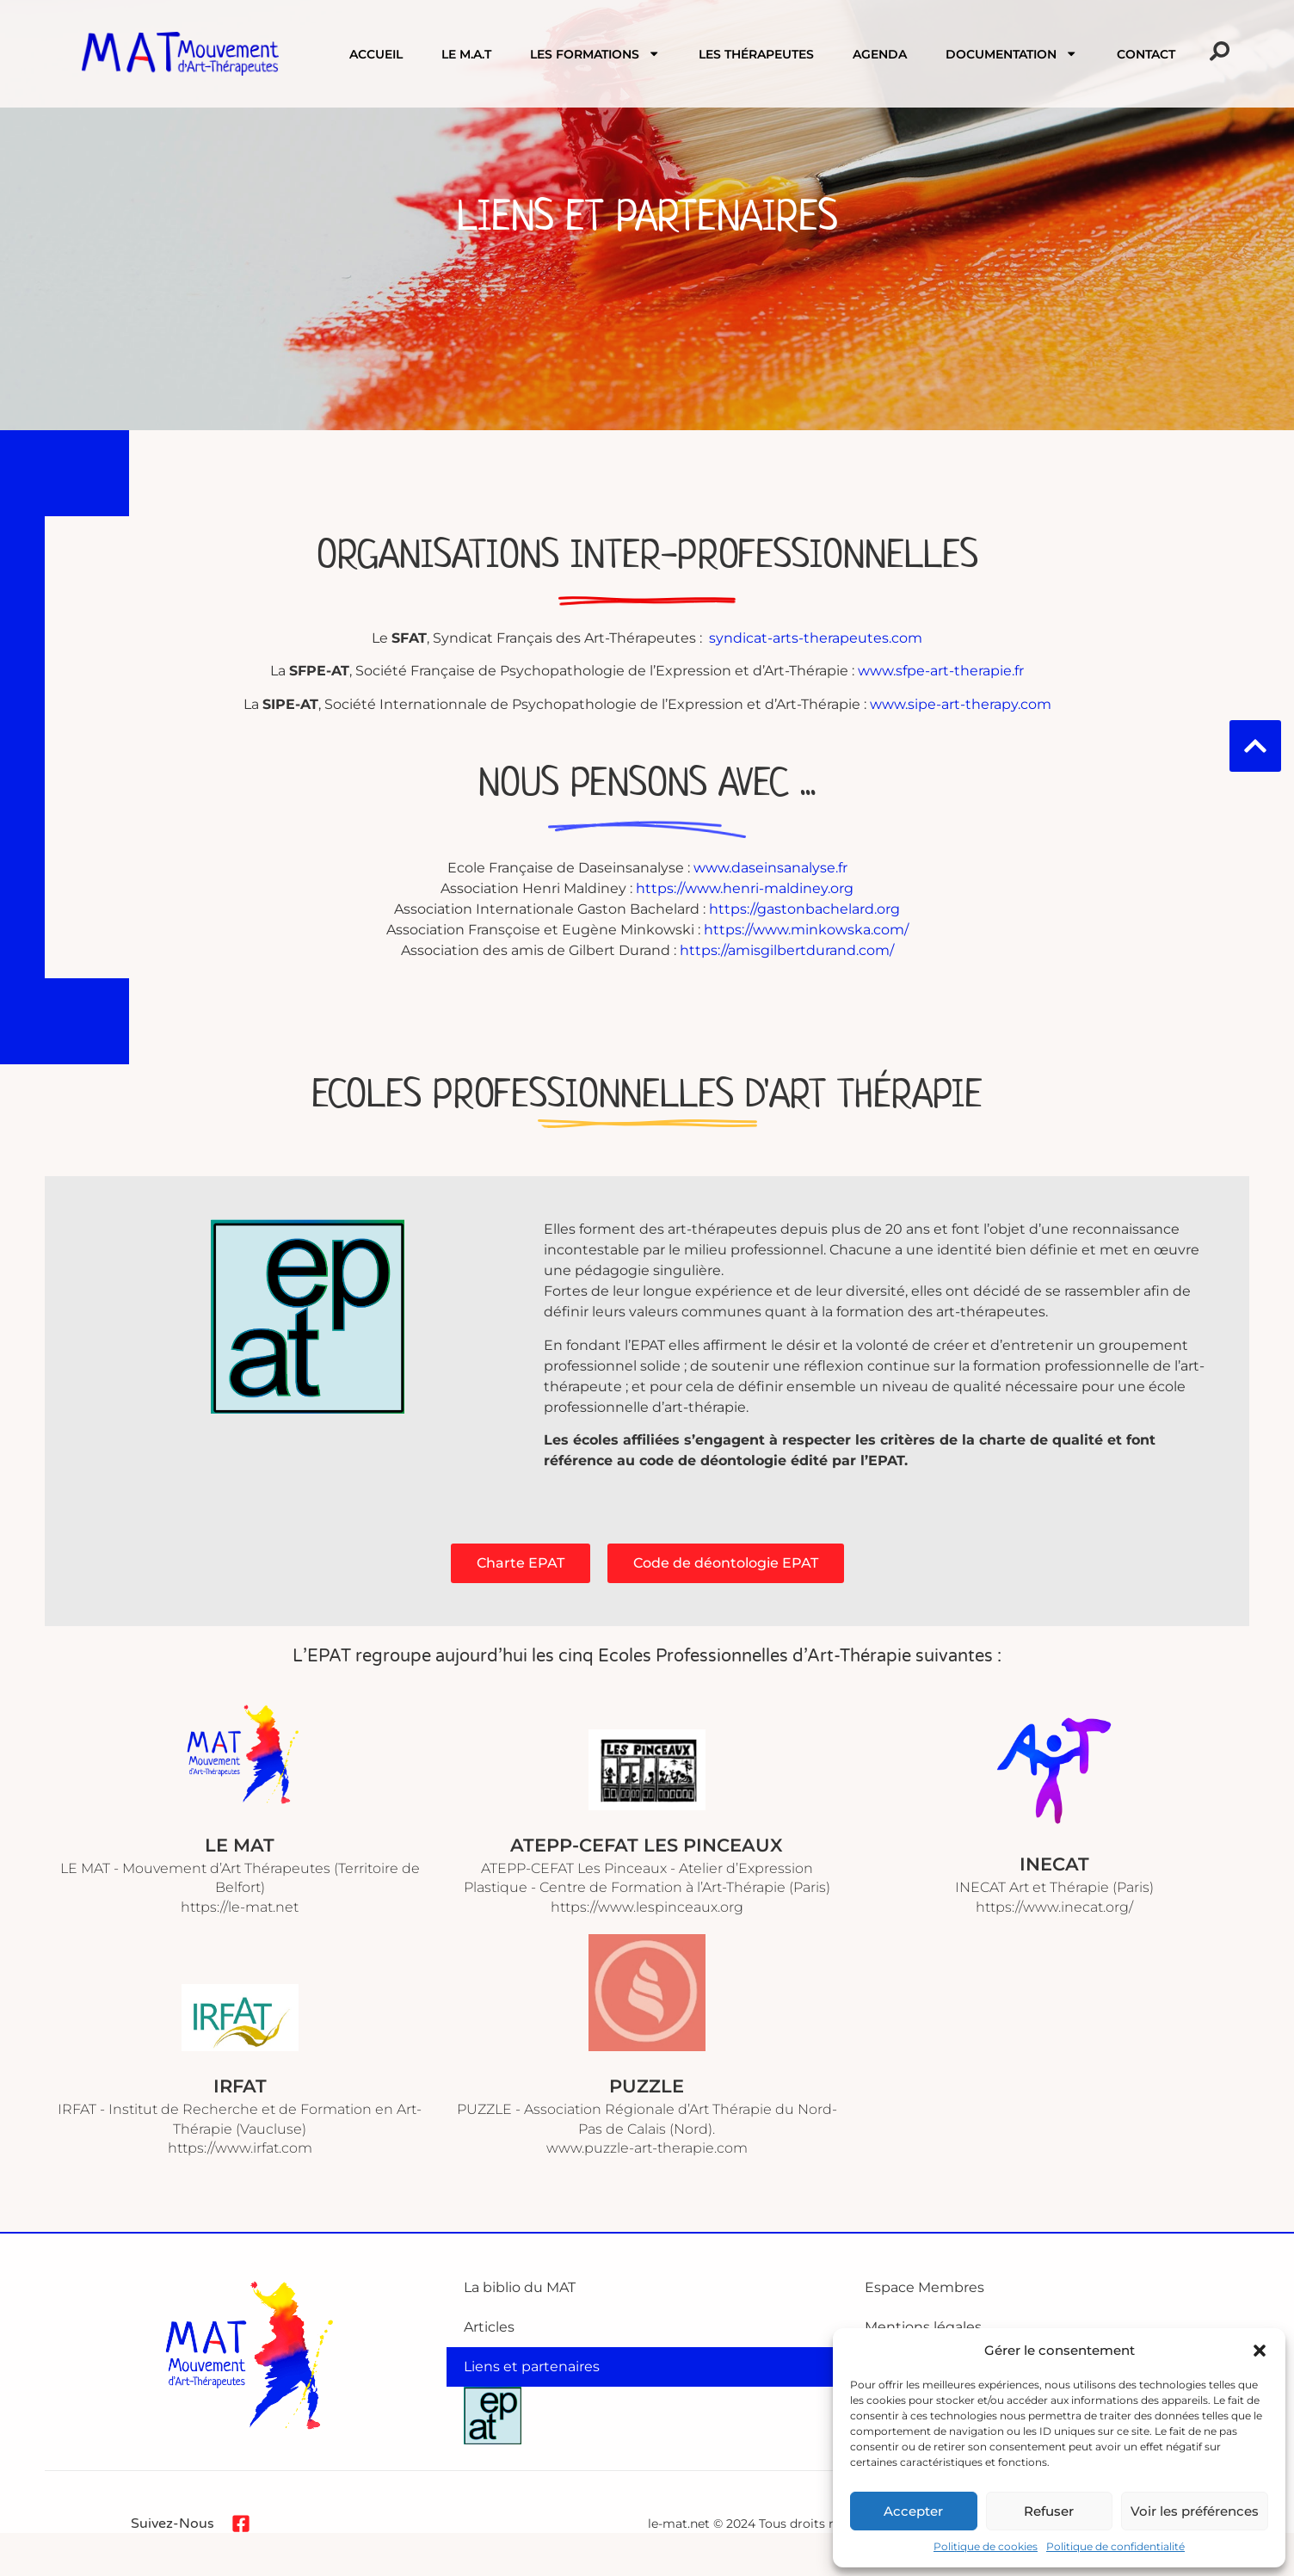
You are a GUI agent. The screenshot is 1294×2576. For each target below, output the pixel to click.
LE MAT (239, 1845)
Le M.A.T (466, 54)
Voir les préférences (1195, 2511)
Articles (489, 2327)
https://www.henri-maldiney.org (744, 888)
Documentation (1011, 53)
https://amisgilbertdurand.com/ (787, 950)
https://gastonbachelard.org (804, 909)
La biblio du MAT (520, 2287)
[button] (1259, 2350)
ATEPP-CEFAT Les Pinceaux (646, 1845)
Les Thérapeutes (756, 54)
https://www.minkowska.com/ (806, 929)
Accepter (913, 2511)
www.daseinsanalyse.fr (770, 868)
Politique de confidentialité (1115, 2546)
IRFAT (240, 2086)
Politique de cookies (986, 2546)
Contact (1146, 54)
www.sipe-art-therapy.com (960, 704)
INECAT (1054, 1864)
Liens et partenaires (532, 2366)
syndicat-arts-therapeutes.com (815, 638)
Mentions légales (923, 2327)
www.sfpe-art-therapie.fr (941, 670)
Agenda (880, 54)
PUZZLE (646, 2086)
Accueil (376, 54)
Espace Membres (924, 2287)
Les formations (595, 53)
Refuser (1049, 2511)
